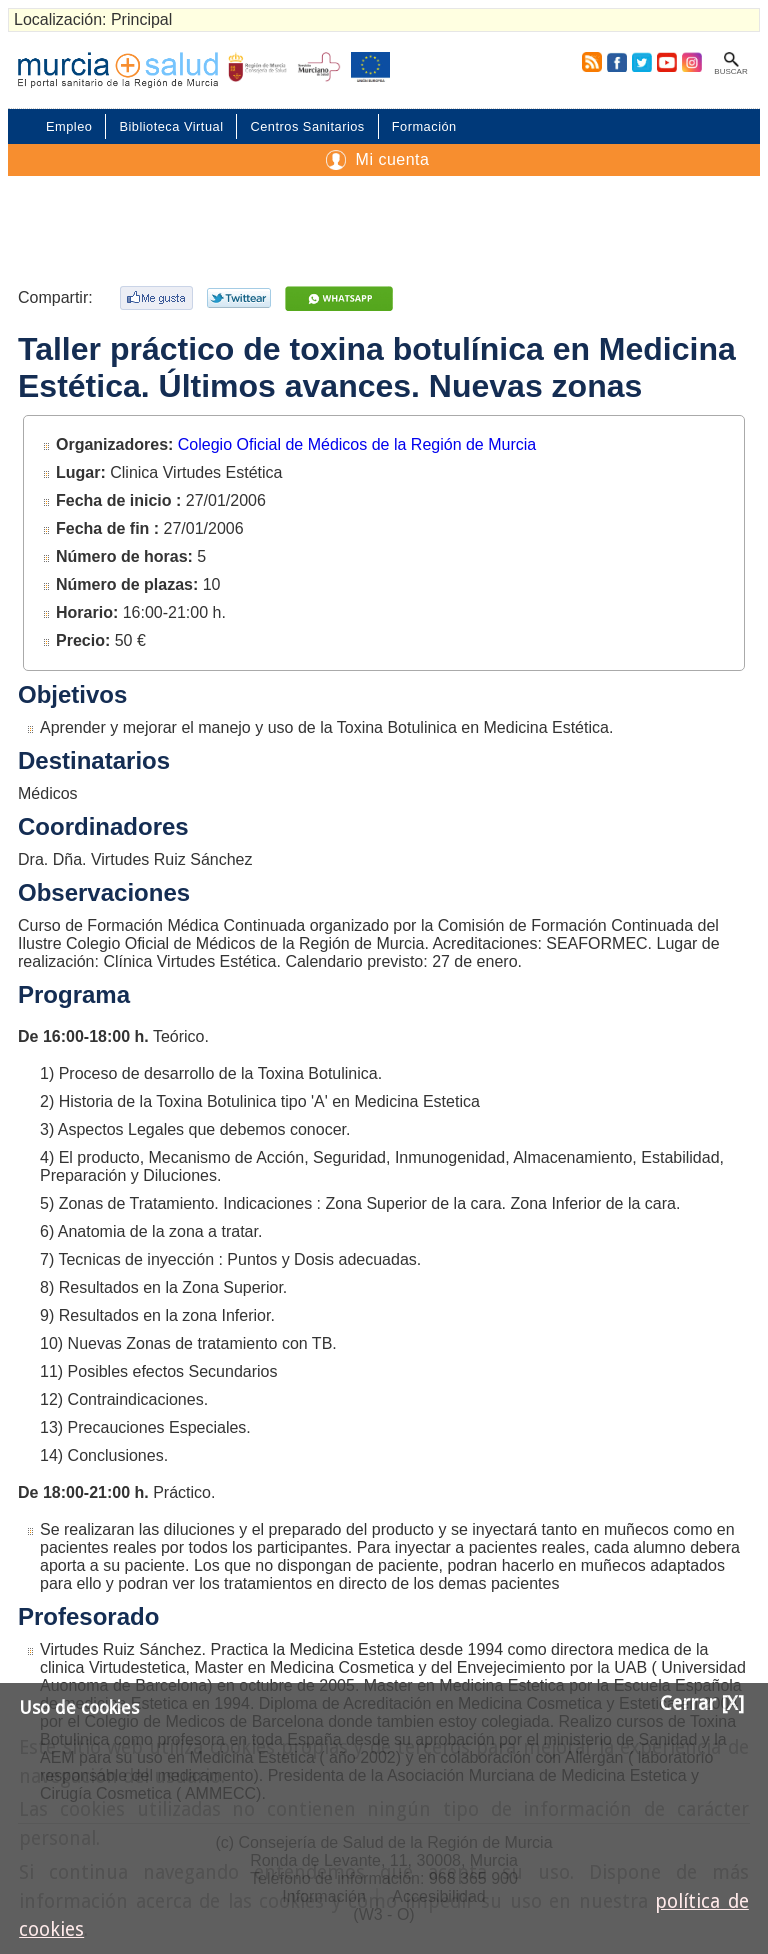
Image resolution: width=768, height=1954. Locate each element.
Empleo (69, 126)
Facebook (616, 62)
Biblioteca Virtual (171, 126)
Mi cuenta (393, 159)
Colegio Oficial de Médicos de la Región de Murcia (357, 444)
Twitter (642, 62)
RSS (588, 62)
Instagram (691, 62)
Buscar (730, 71)
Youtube (666, 62)
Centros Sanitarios (307, 126)
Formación (424, 126)
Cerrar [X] (702, 1703)
